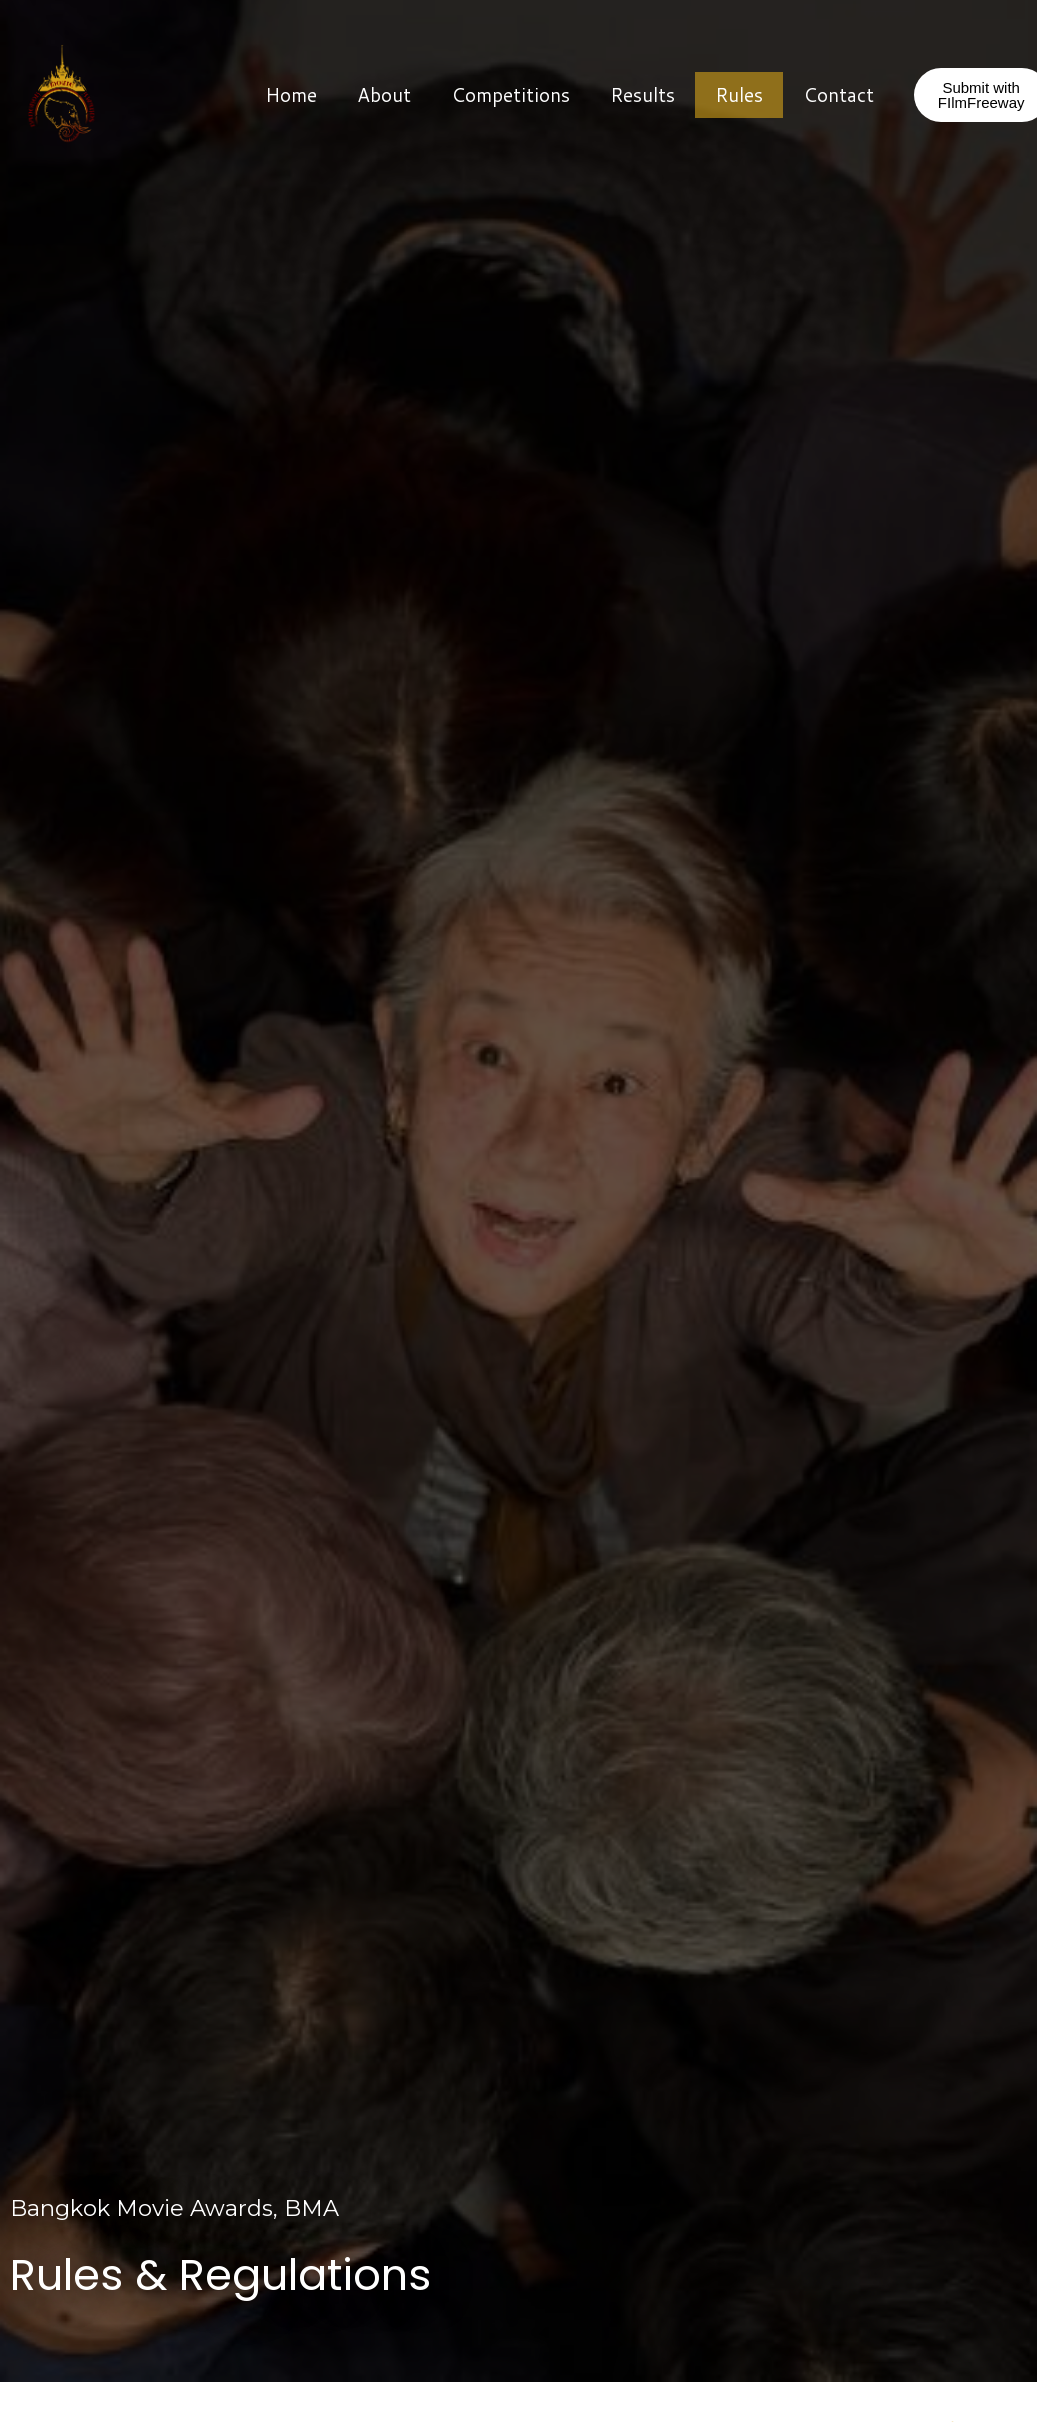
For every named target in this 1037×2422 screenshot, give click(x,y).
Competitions (510, 94)
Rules (739, 94)
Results (642, 94)
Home (291, 94)
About (384, 94)
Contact (838, 94)
